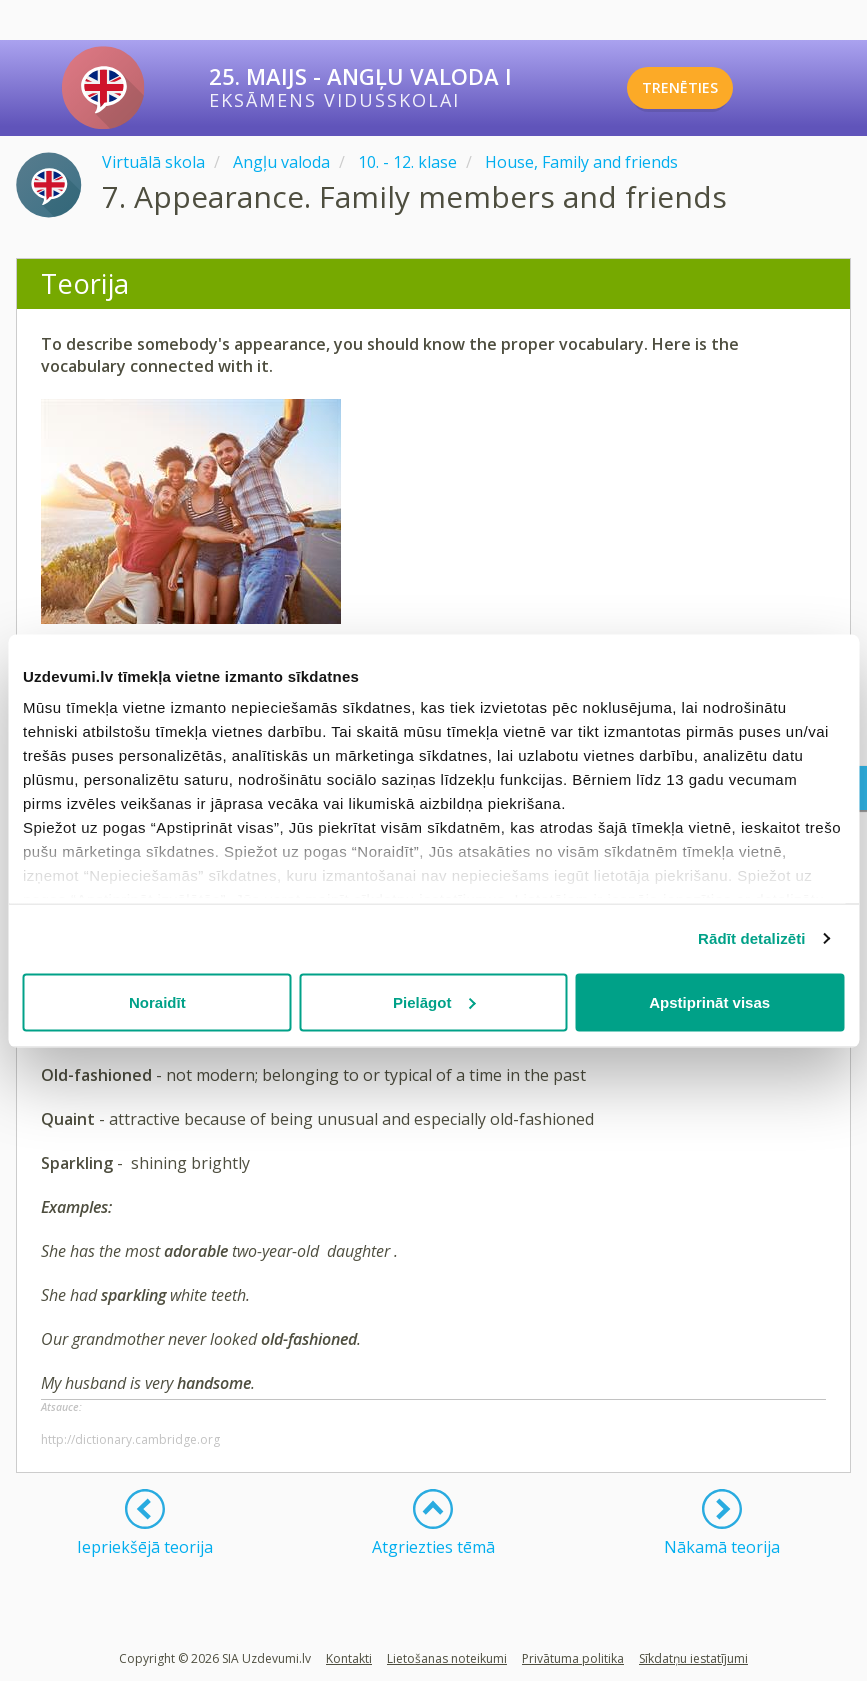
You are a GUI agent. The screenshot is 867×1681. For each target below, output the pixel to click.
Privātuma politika (573, 1658)
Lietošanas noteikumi (447, 1658)
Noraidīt (157, 1001)
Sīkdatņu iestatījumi (693, 1658)
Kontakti (349, 1658)
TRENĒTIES (707, 88)
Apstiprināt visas (709, 1001)
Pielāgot (434, 1001)
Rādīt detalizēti (751, 938)
